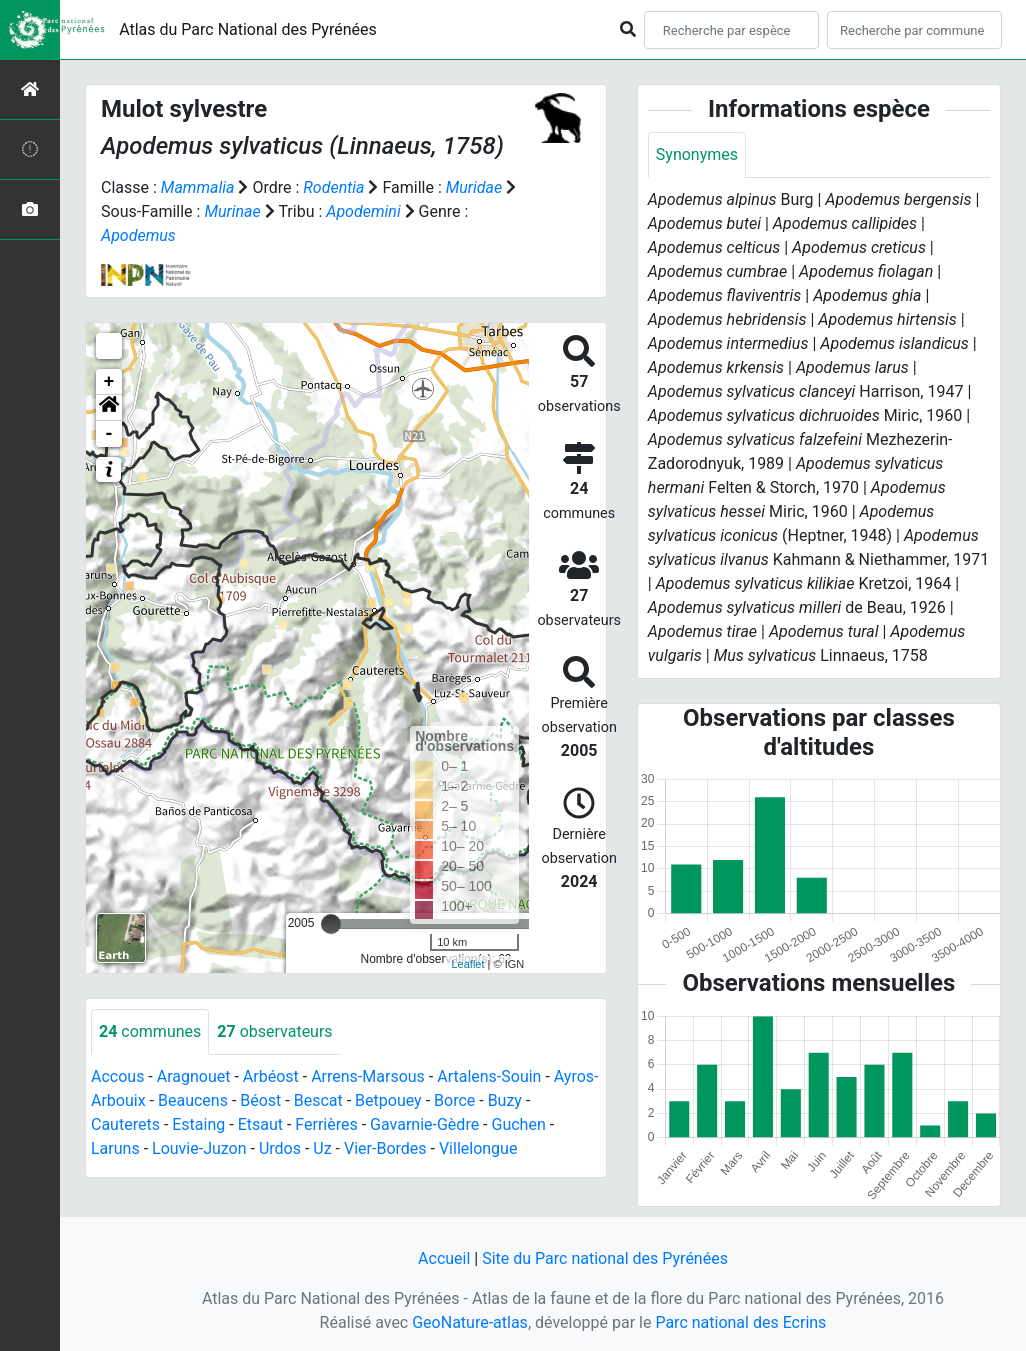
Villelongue (478, 1148)
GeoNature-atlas (470, 1322)
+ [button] (109, 382)
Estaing (198, 1124)
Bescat (318, 1100)
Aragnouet (194, 1076)
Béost (260, 1100)
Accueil (444, 1258)
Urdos (280, 1148)
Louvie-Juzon (199, 1148)
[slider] (331, 924)
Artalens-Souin (489, 1076)
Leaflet (467, 964)
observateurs (274, 1031)
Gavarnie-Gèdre (424, 1124)
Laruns (115, 1148)
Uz (322, 1148)
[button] (109, 408)
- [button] (109, 434)
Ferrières (326, 1124)
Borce (454, 1100)
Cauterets (125, 1124)
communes (150, 1031)
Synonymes (697, 154)
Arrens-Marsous (368, 1076)
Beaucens (193, 1100)
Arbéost (271, 1076)
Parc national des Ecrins (740, 1322)
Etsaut (260, 1124)
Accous (117, 1076)
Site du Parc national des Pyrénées (605, 1258)
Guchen (519, 1124)
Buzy (505, 1100)
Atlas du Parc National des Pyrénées (248, 29)
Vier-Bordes (385, 1148)
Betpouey (388, 1100)
